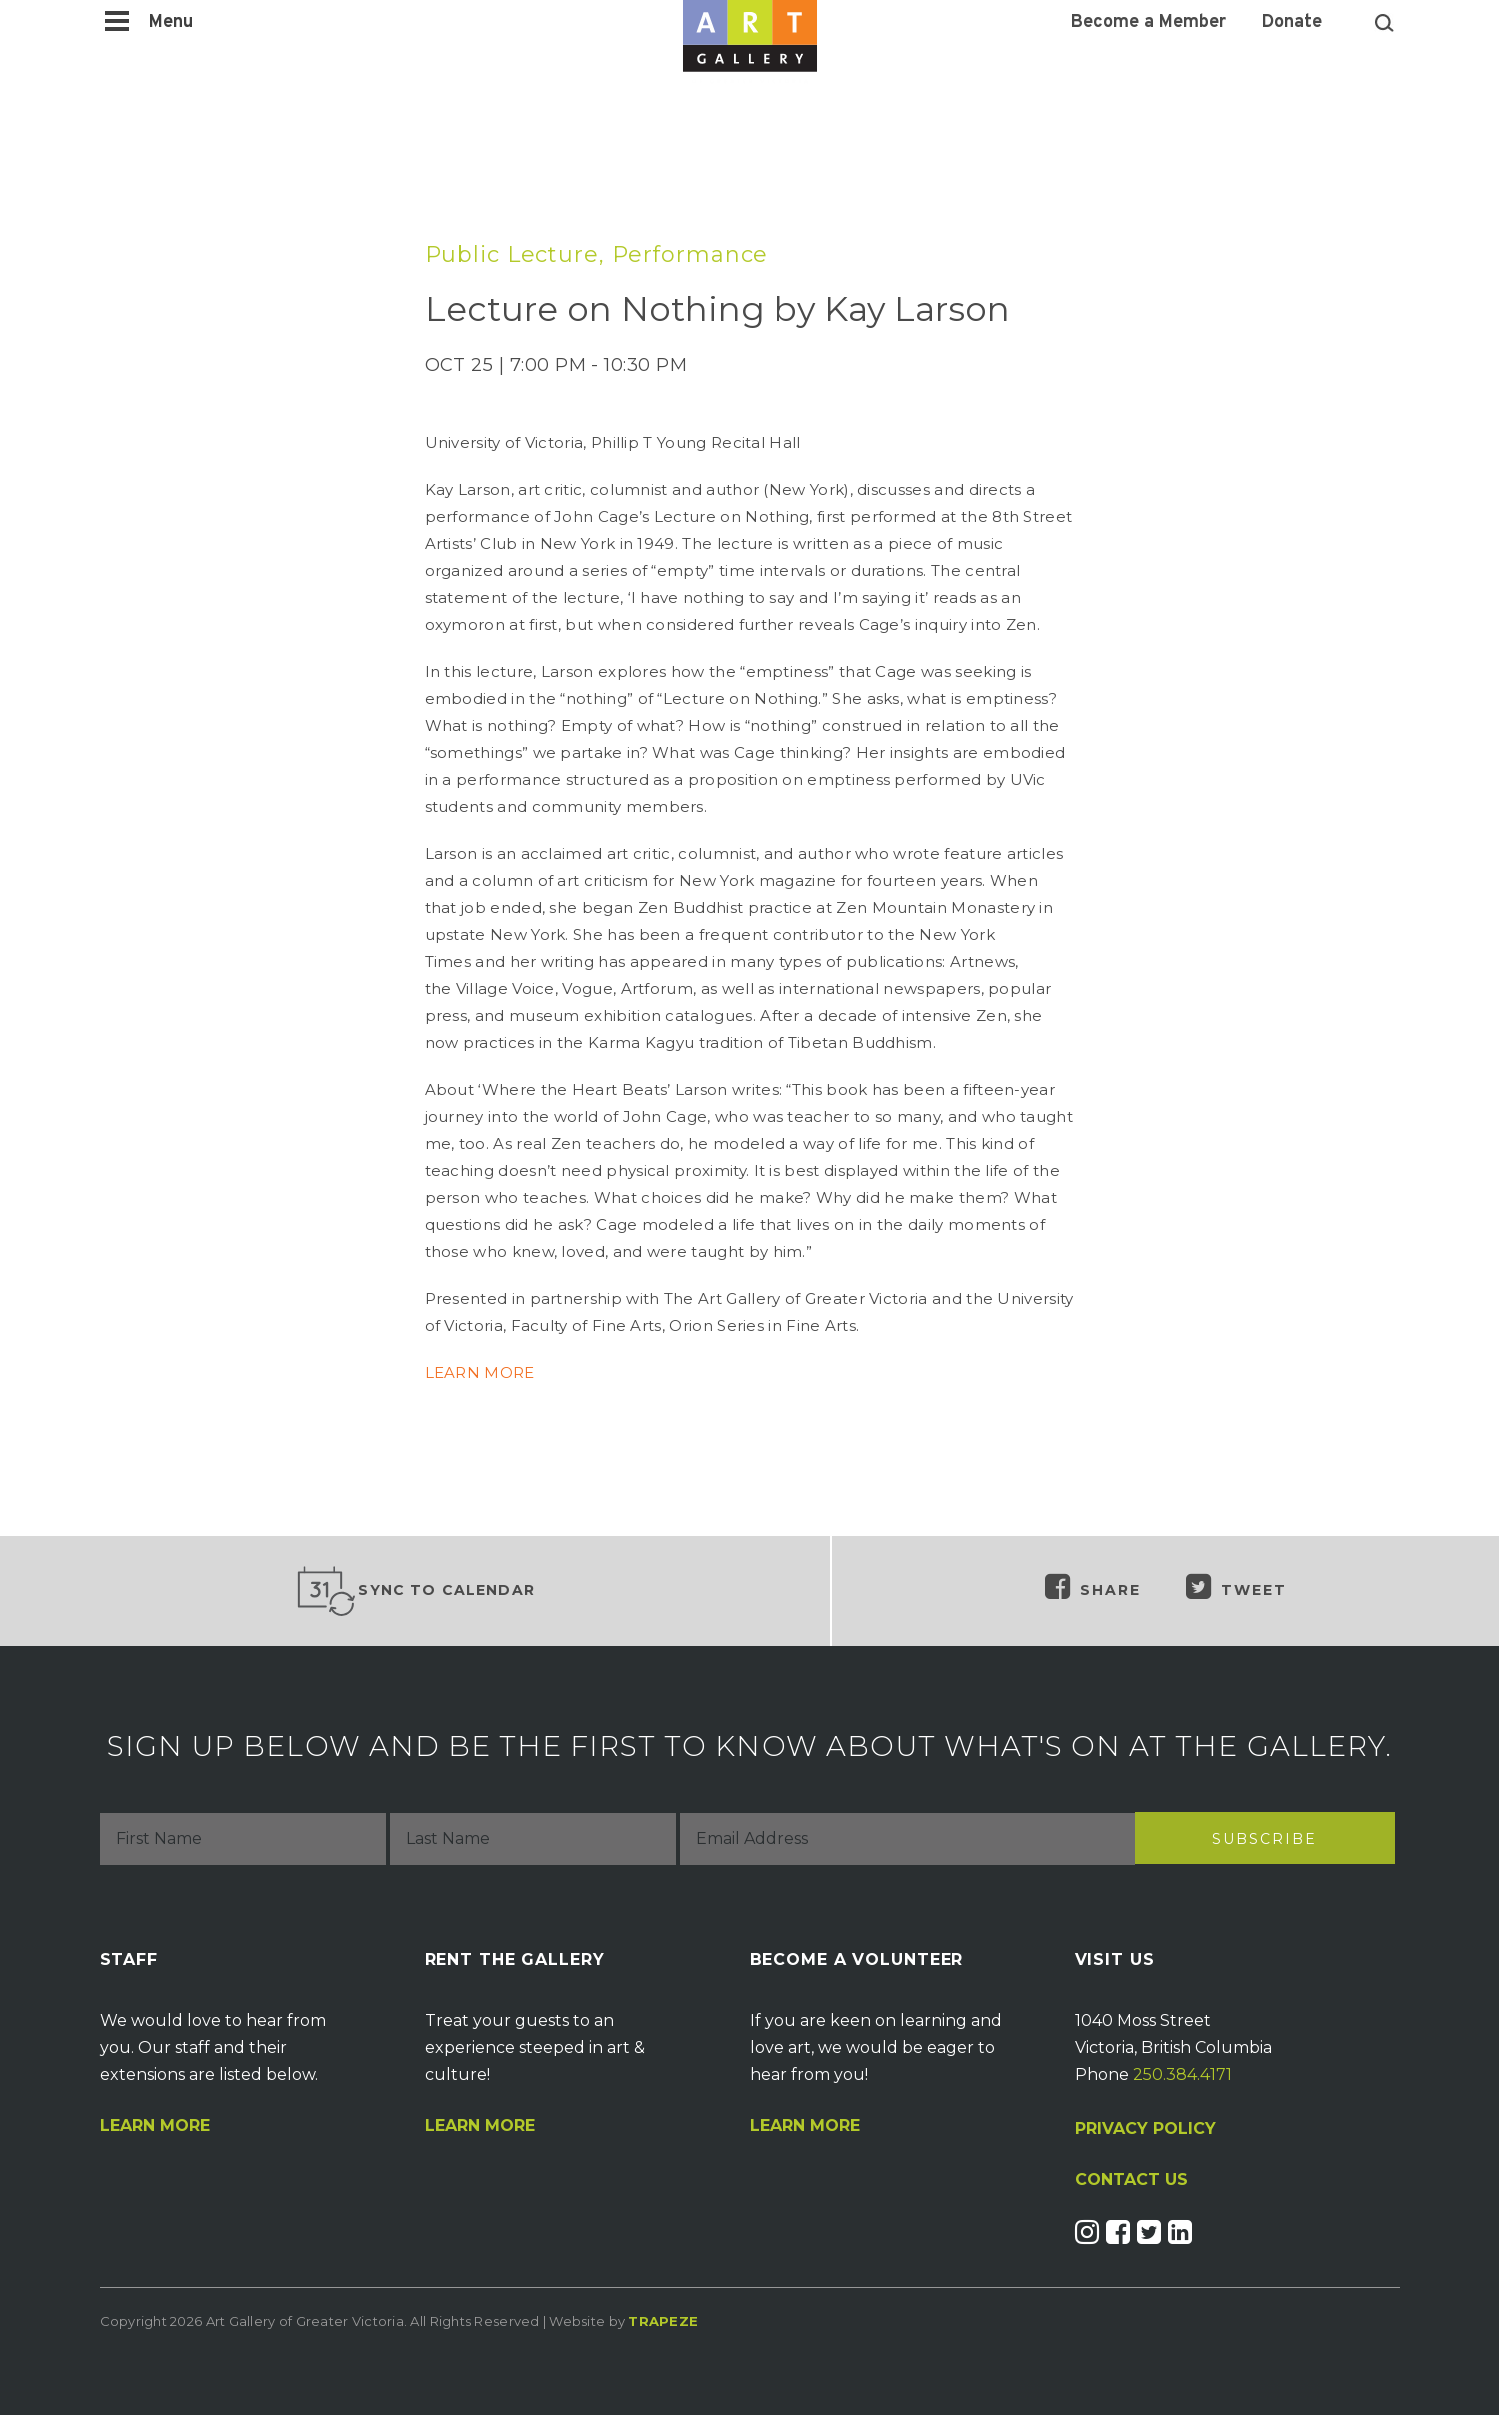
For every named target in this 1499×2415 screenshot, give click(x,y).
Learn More (155, 2126)
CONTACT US (1131, 2180)
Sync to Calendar (415, 1591)
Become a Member (1148, 23)
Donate (1292, 23)
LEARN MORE (480, 1372)
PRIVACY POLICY (1145, 2128)
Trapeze (663, 2321)
